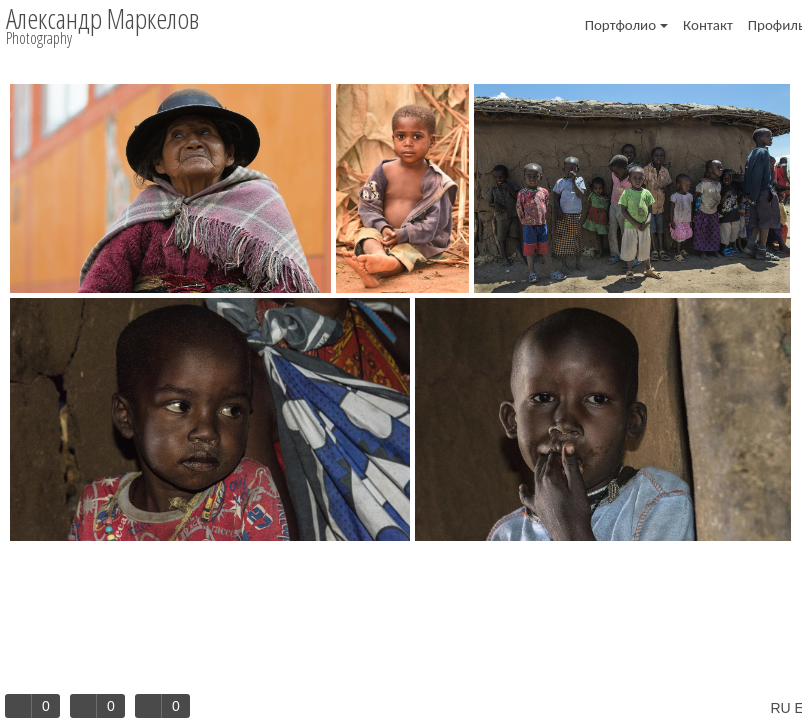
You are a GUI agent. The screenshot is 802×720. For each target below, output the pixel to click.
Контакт (708, 25)
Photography (39, 38)
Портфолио (626, 25)
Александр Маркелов (102, 18)
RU (780, 708)
